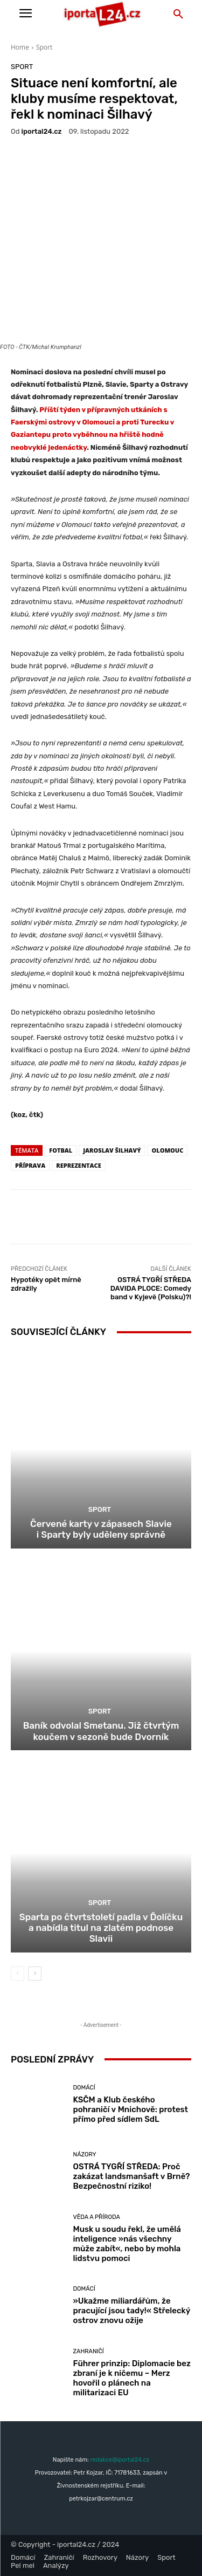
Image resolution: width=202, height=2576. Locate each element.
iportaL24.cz (42, 131)
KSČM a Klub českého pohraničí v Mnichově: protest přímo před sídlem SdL (130, 2109)
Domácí (84, 2088)
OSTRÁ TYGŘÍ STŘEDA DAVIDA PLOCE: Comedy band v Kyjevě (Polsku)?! (150, 1288)
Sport (44, 47)
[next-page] (34, 1974)
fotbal (60, 1150)
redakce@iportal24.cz (119, 2459)
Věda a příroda (96, 2217)
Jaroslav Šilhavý (112, 1150)
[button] (178, 15)
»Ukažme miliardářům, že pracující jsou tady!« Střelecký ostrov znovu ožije (132, 2310)
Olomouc (167, 1150)
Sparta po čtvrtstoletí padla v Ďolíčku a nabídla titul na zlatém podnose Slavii (101, 1928)
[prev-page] (17, 1974)
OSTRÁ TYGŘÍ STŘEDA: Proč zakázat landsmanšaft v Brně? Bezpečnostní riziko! (131, 2176)
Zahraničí (88, 2351)
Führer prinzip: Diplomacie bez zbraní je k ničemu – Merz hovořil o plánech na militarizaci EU (132, 2378)
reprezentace (78, 1165)
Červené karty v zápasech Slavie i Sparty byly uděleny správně (101, 1529)
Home (20, 47)
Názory (84, 2154)
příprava (30, 1165)
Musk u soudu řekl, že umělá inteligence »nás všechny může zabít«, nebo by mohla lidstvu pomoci (127, 2243)
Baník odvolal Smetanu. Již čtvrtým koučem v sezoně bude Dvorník (101, 1731)
